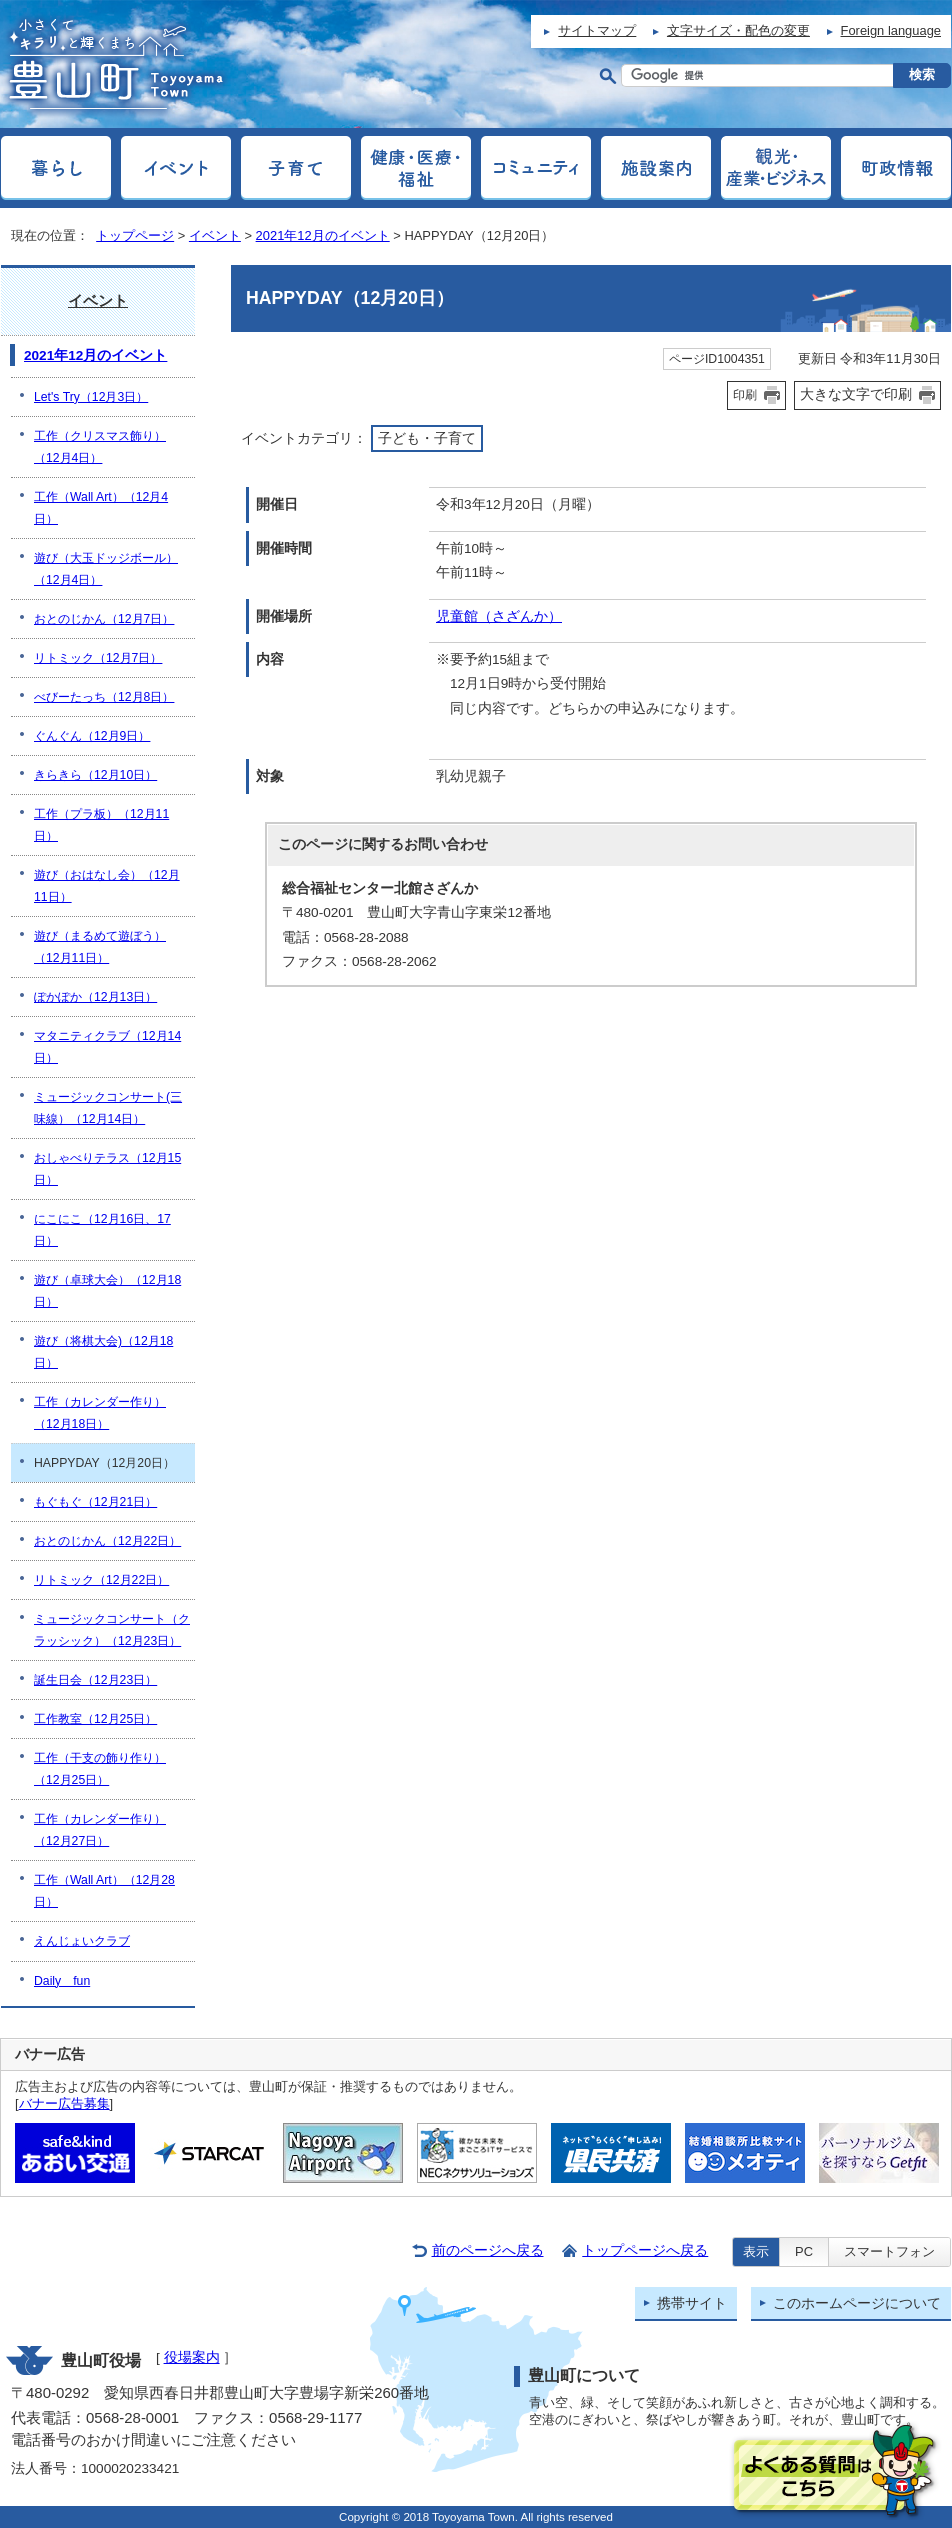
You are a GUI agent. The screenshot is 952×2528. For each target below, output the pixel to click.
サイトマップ (597, 30)
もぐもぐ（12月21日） (95, 1502)
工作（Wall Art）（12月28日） (104, 1891)
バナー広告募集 (64, 2103)
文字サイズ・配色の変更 (738, 30)
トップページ (135, 235)
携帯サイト (692, 2303)
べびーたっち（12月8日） (104, 697)
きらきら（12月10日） (95, 775)
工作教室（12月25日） (95, 1719)
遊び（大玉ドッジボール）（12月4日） (106, 569)
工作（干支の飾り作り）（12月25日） (100, 1769)
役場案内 (192, 2357)
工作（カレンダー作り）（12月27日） (100, 1830)
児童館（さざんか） (499, 616)
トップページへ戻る (645, 2250)
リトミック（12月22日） (101, 1580)
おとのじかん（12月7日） (104, 619)
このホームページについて (857, 2303)
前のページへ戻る (488, 2250)
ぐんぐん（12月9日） (92, 736)
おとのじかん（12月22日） (107, 1541)
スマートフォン (889, 2251)
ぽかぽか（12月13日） (95, 997)
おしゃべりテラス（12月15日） (107, 1169)
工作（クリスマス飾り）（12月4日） (100, 447)
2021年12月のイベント (323, 235)
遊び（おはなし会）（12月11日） (107, 886)
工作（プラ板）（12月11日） (101, 825)
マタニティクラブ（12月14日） (107, 1047)
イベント (215, 235)
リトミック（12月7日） (98, 658)
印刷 (745, 395)
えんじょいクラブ (82, 1941)
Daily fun (62, 1981)
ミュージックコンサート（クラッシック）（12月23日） (112, 1630)
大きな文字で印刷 (856, 394)
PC (804, 2251)
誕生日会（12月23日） (95, 1680)
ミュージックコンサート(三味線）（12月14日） (108, 1108)
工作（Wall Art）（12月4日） (101, 508)
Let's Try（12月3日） (91, 397)
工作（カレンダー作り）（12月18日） (100, 1413)
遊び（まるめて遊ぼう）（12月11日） (100, 947)
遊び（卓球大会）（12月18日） (107, 1291)
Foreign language (891, 30)
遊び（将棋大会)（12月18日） (103, 1352)
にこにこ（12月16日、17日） (102, 1230)
